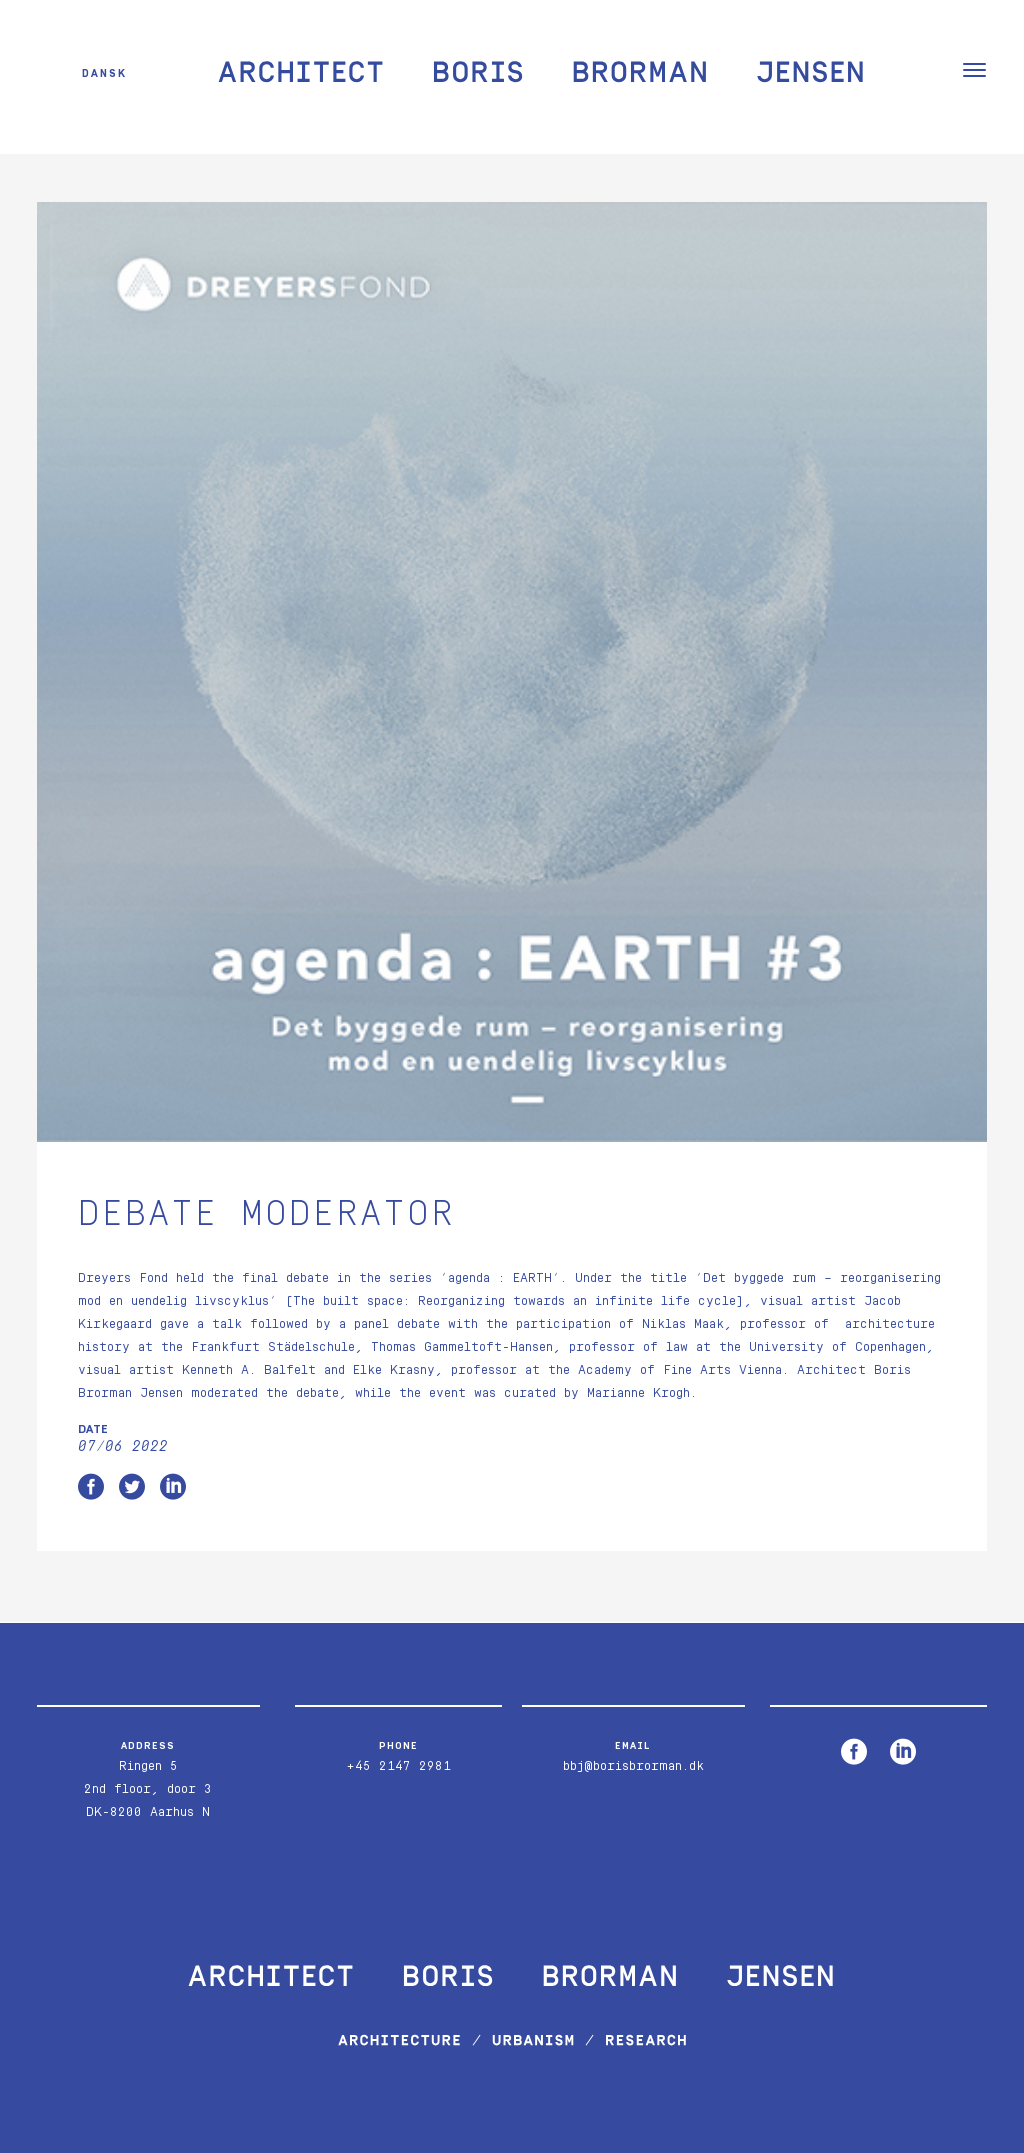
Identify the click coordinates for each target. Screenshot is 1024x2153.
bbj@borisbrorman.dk (633, 1766)
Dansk (104, 72)
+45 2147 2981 (398, 1766)
